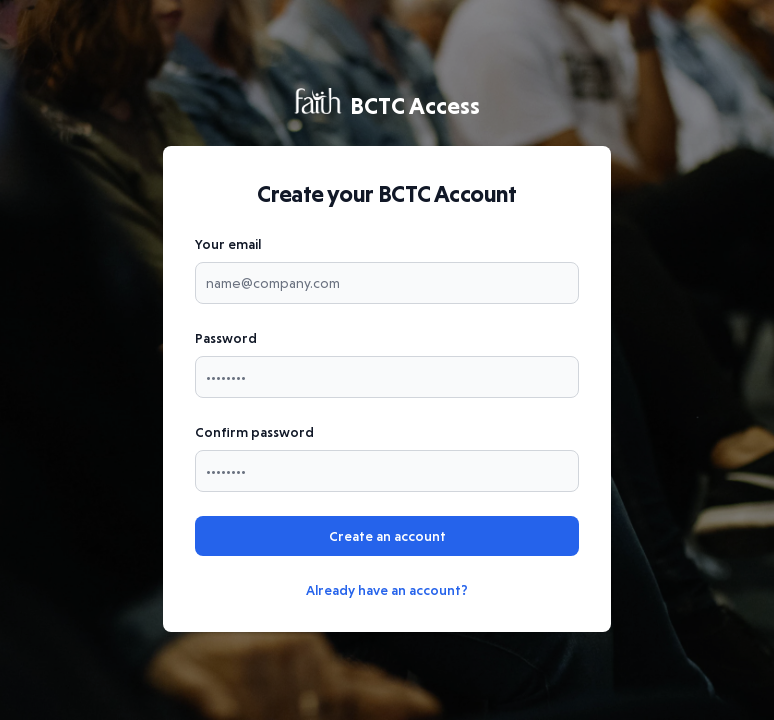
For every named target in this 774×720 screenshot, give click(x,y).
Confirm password (254, 432)
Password (226, 338)
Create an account (387, 536)
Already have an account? (387, 590)
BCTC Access (387, 104)
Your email (228, 244)
